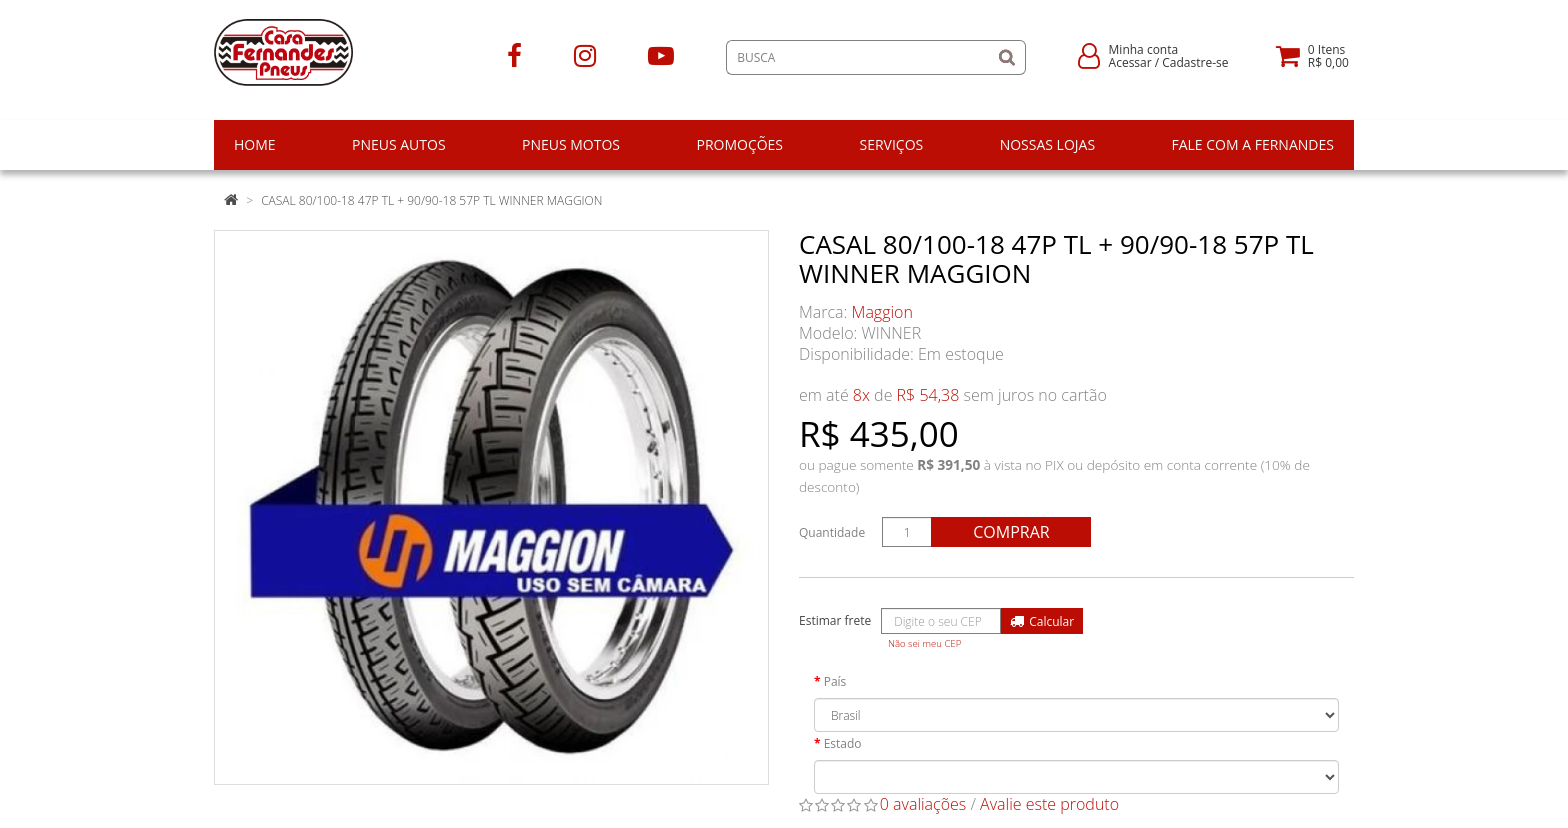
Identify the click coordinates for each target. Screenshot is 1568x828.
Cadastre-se (1195, 62)
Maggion (882, 312)
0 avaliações (923, 804)
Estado (843, 743)
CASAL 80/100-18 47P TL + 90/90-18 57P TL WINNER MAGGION (431, 200)
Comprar (1011, 532)
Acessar (1130, 62)
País (835, 681)
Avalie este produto (1049, 804)
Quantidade (832, 532)
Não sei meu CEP (924, 643)
